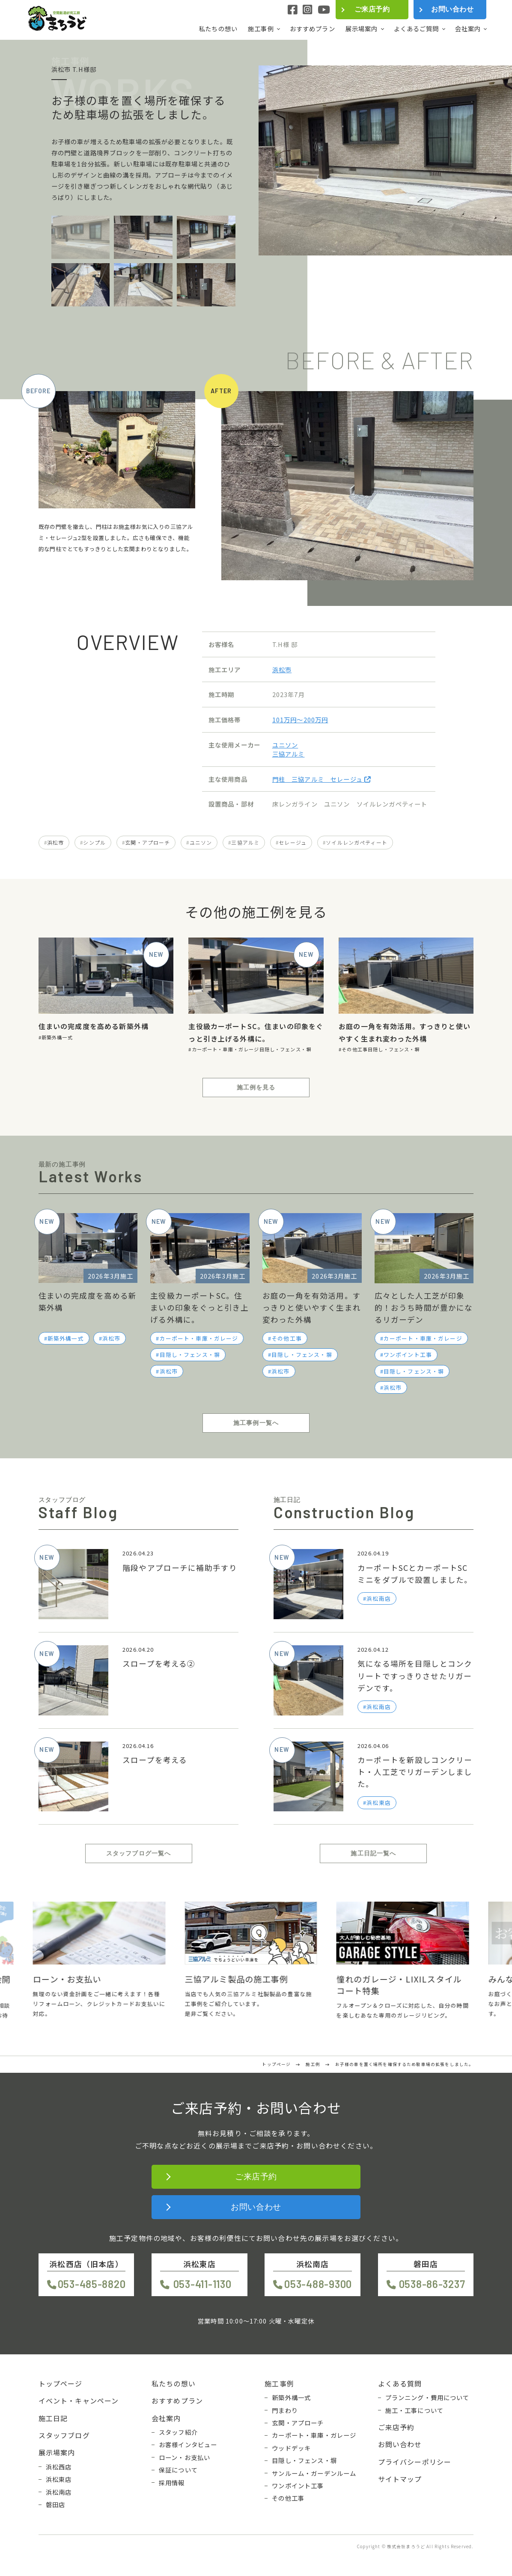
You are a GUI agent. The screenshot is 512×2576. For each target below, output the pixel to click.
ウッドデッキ (291, 2448)
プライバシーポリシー (415, 2462)
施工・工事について (414, 2410)
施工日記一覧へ (373, 1853)
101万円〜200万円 (300, 719)
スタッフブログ (64, 2435)
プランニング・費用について (427, 2398)
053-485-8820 (92, 2284)
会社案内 (468, 29)
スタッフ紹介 (178, 2432)
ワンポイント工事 (408, 1354)
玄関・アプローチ (147, 842)
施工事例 (261, 29)
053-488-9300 (318, 2284)
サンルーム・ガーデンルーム (314, 2473)
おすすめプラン (312, 28)
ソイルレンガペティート (356, 842)
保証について (178, 2470)
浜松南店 (59, 2492)
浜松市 (282, 669)
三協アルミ (288, 753)
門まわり (285, 2410)
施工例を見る (256, 1087)
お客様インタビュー (188, 2445)
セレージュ (293, 842)
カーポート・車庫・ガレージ (225, 1049)
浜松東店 (59, 2479)
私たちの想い (218, 28)
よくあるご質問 (416, 29)
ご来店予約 (372, 9)
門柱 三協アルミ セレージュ (321, 779)
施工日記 (53, 2418)
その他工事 (355, 1049)
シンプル (94, 842)
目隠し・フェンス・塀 (285, 1049)
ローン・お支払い (184, 2457)
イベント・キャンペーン (79, 2400)
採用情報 (172, 2483)
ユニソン (285, 744)
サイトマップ (400, 2479)
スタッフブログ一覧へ (138, 1853)
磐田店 (55, 2505)
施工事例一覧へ (256, 1422)
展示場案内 (361, 29)
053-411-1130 (202, 2284)
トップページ (61, 2383)
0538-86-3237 (432, 2284)
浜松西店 (59, 2467)
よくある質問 (400, 2383)
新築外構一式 (57, 1037)
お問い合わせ (452, 9)
